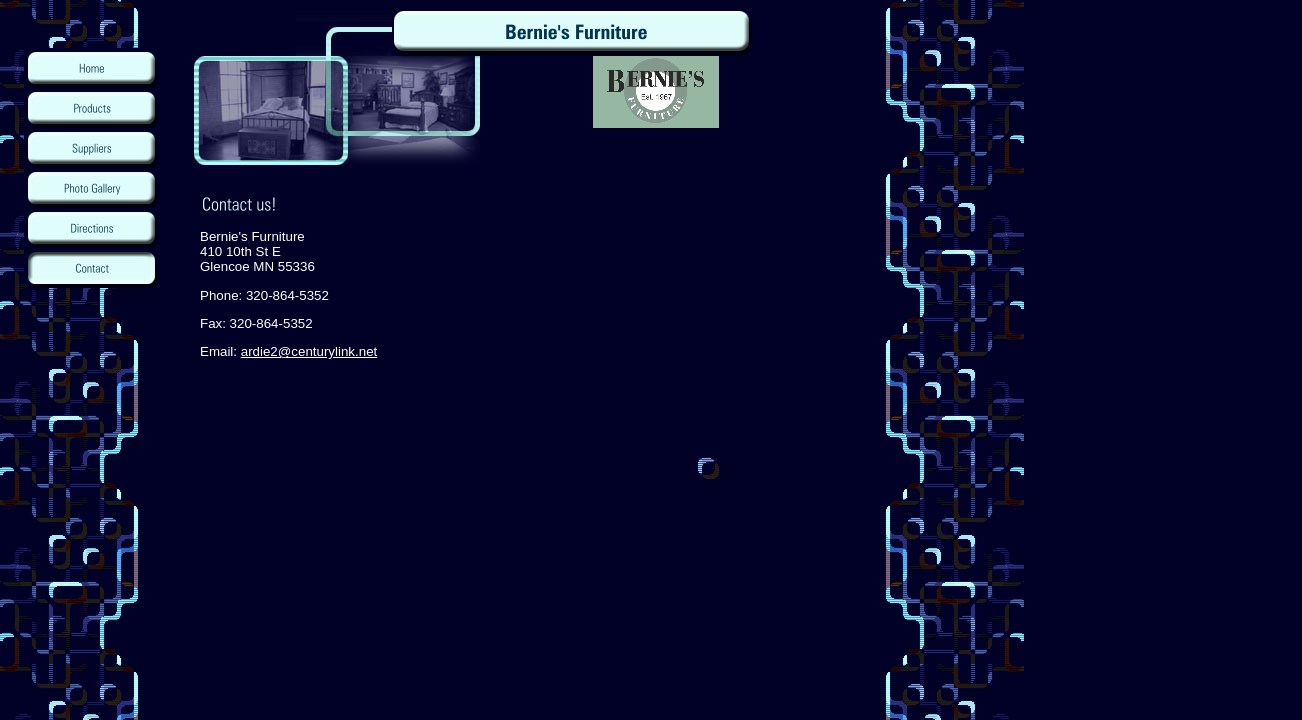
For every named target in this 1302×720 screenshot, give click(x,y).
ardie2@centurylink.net (309, 351)
